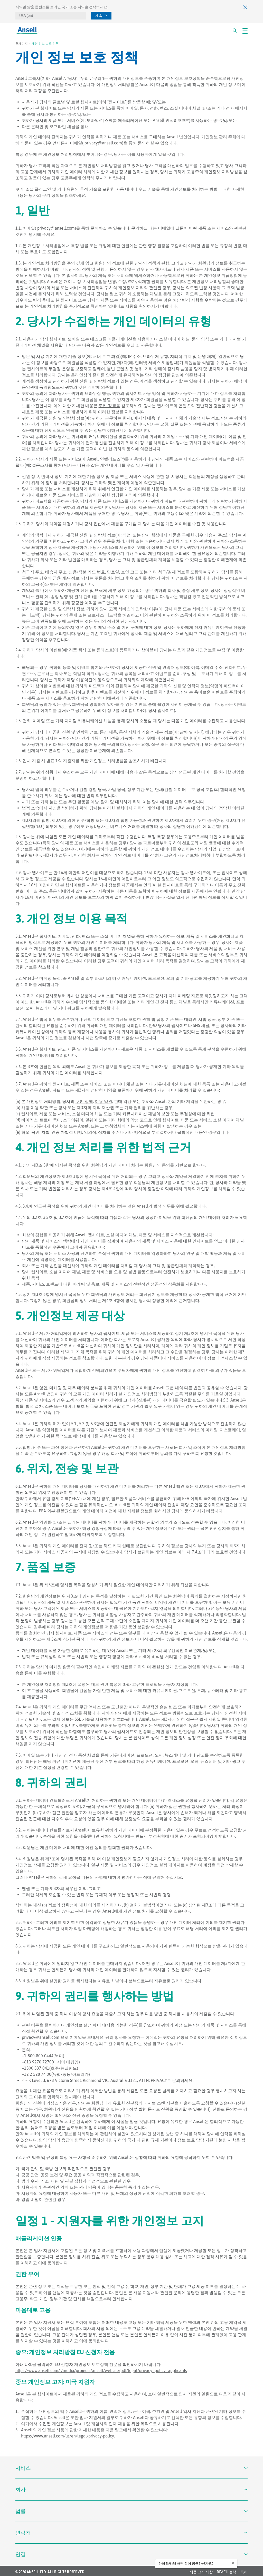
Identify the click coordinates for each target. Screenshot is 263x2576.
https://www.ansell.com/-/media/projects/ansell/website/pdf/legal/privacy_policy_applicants (101, 2370)
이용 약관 (103, 1101)
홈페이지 (21, 43)
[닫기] (245, 7)
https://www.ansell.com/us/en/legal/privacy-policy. (68, 2436)
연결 (131, 2554)
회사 (131, 2489)
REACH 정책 (226, 2572)
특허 (244, 2572)
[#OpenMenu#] (245, 30)
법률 (131, 2511)
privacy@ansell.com (103, 143)
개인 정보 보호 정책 (45, 43)
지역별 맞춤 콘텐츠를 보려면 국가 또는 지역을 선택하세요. (61, 7)
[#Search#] (235, 30)
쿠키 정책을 (53, 195)
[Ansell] (27, 30)
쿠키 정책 (84, 1101)
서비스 (131, 2468)
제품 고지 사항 (201, 2572)
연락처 (131, 2532)
